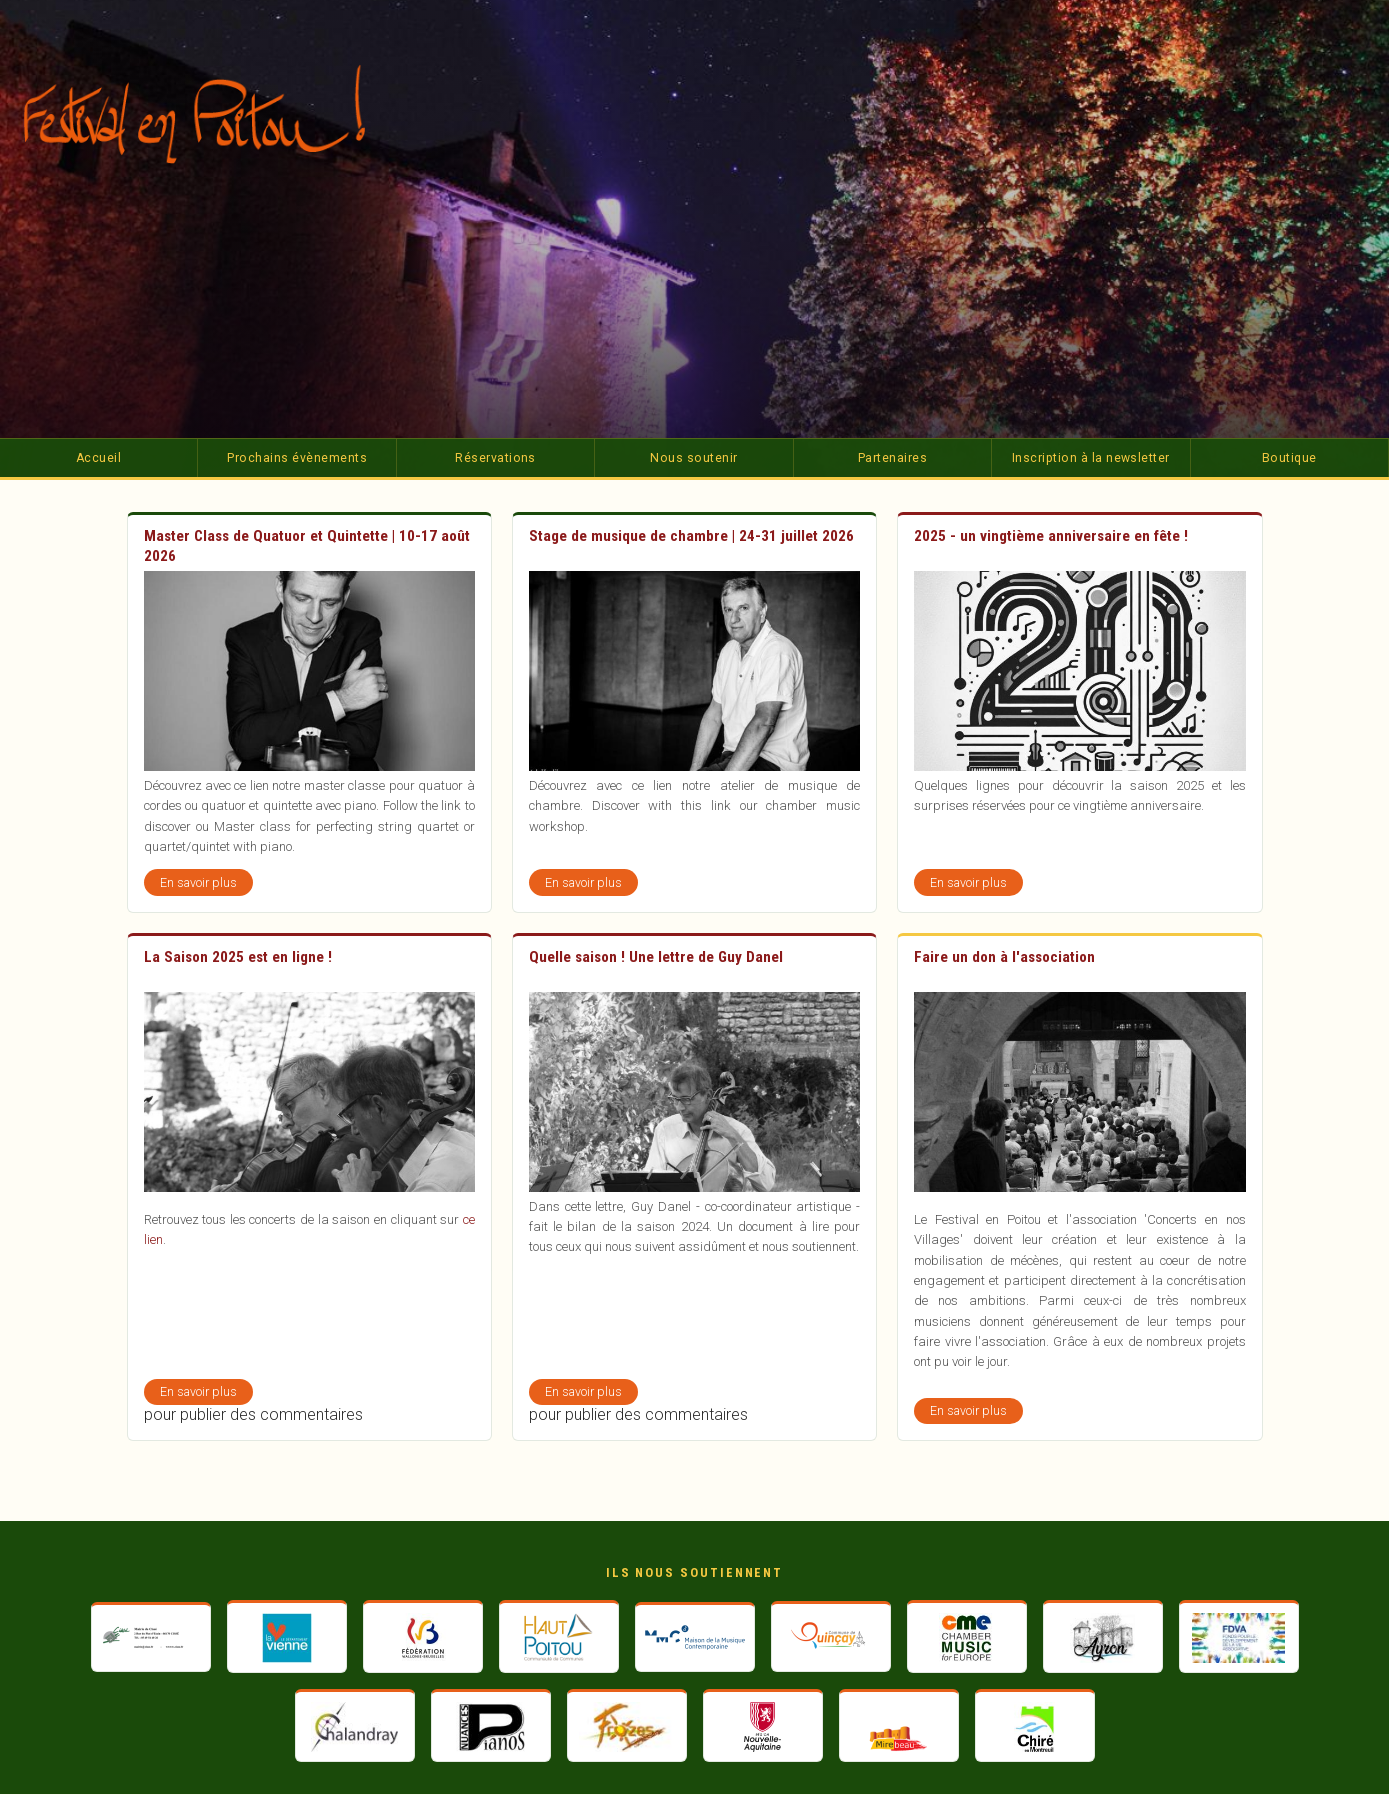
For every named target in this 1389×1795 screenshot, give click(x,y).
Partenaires (892, 458)
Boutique (1289, 458)
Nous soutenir (693, 458)
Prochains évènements (297, 458)
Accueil (98, 458)
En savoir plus (206, 885)
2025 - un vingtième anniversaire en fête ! (1051, 536)
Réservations (495, 458)
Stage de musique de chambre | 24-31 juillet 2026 (691, 536)
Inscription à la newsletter (1091, 458)
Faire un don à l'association (1004, 957)
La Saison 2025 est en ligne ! (238, 957)
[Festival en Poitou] (214, 114)
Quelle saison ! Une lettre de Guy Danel (656, 957)
